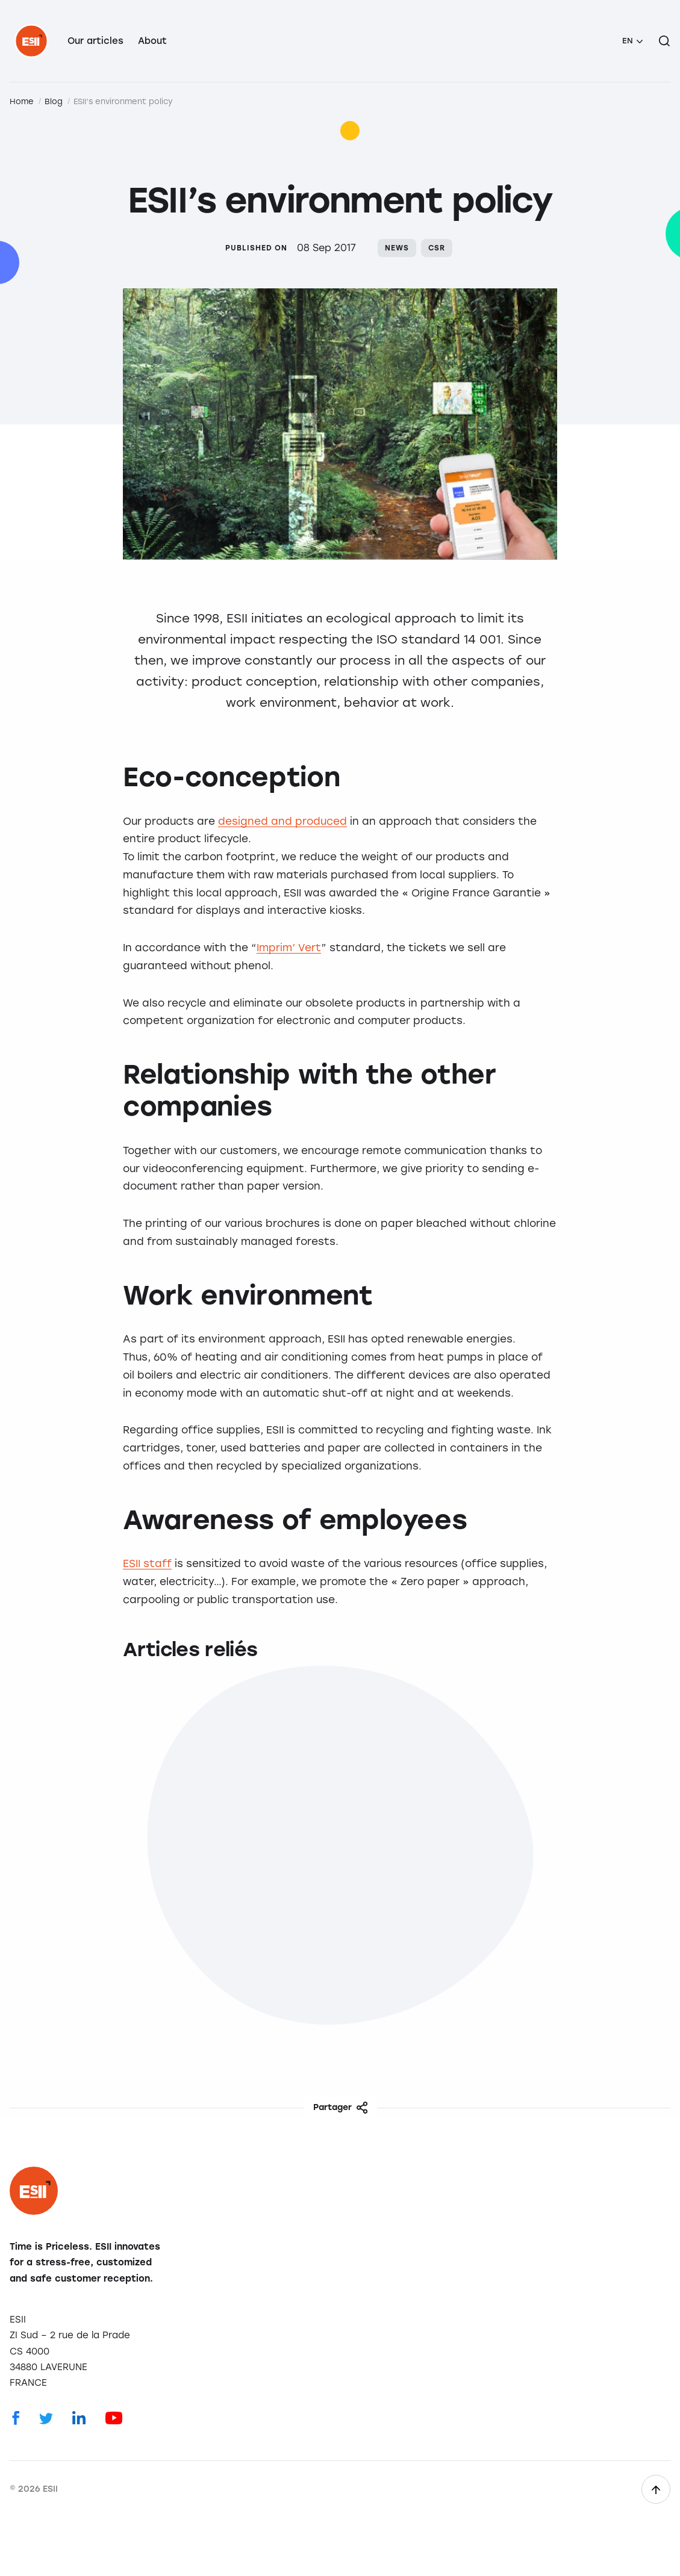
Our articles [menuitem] (95, 41)
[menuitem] (632, 40)
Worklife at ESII (534, 1882)
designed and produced (282, 821)
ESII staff (147, 1563)
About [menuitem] (152, 41)
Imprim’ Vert (289, 948)
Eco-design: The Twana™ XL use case (337, 1890)
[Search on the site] (664, 41)
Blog (54, 101)
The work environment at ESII (104, 1890)
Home (22, 101)
